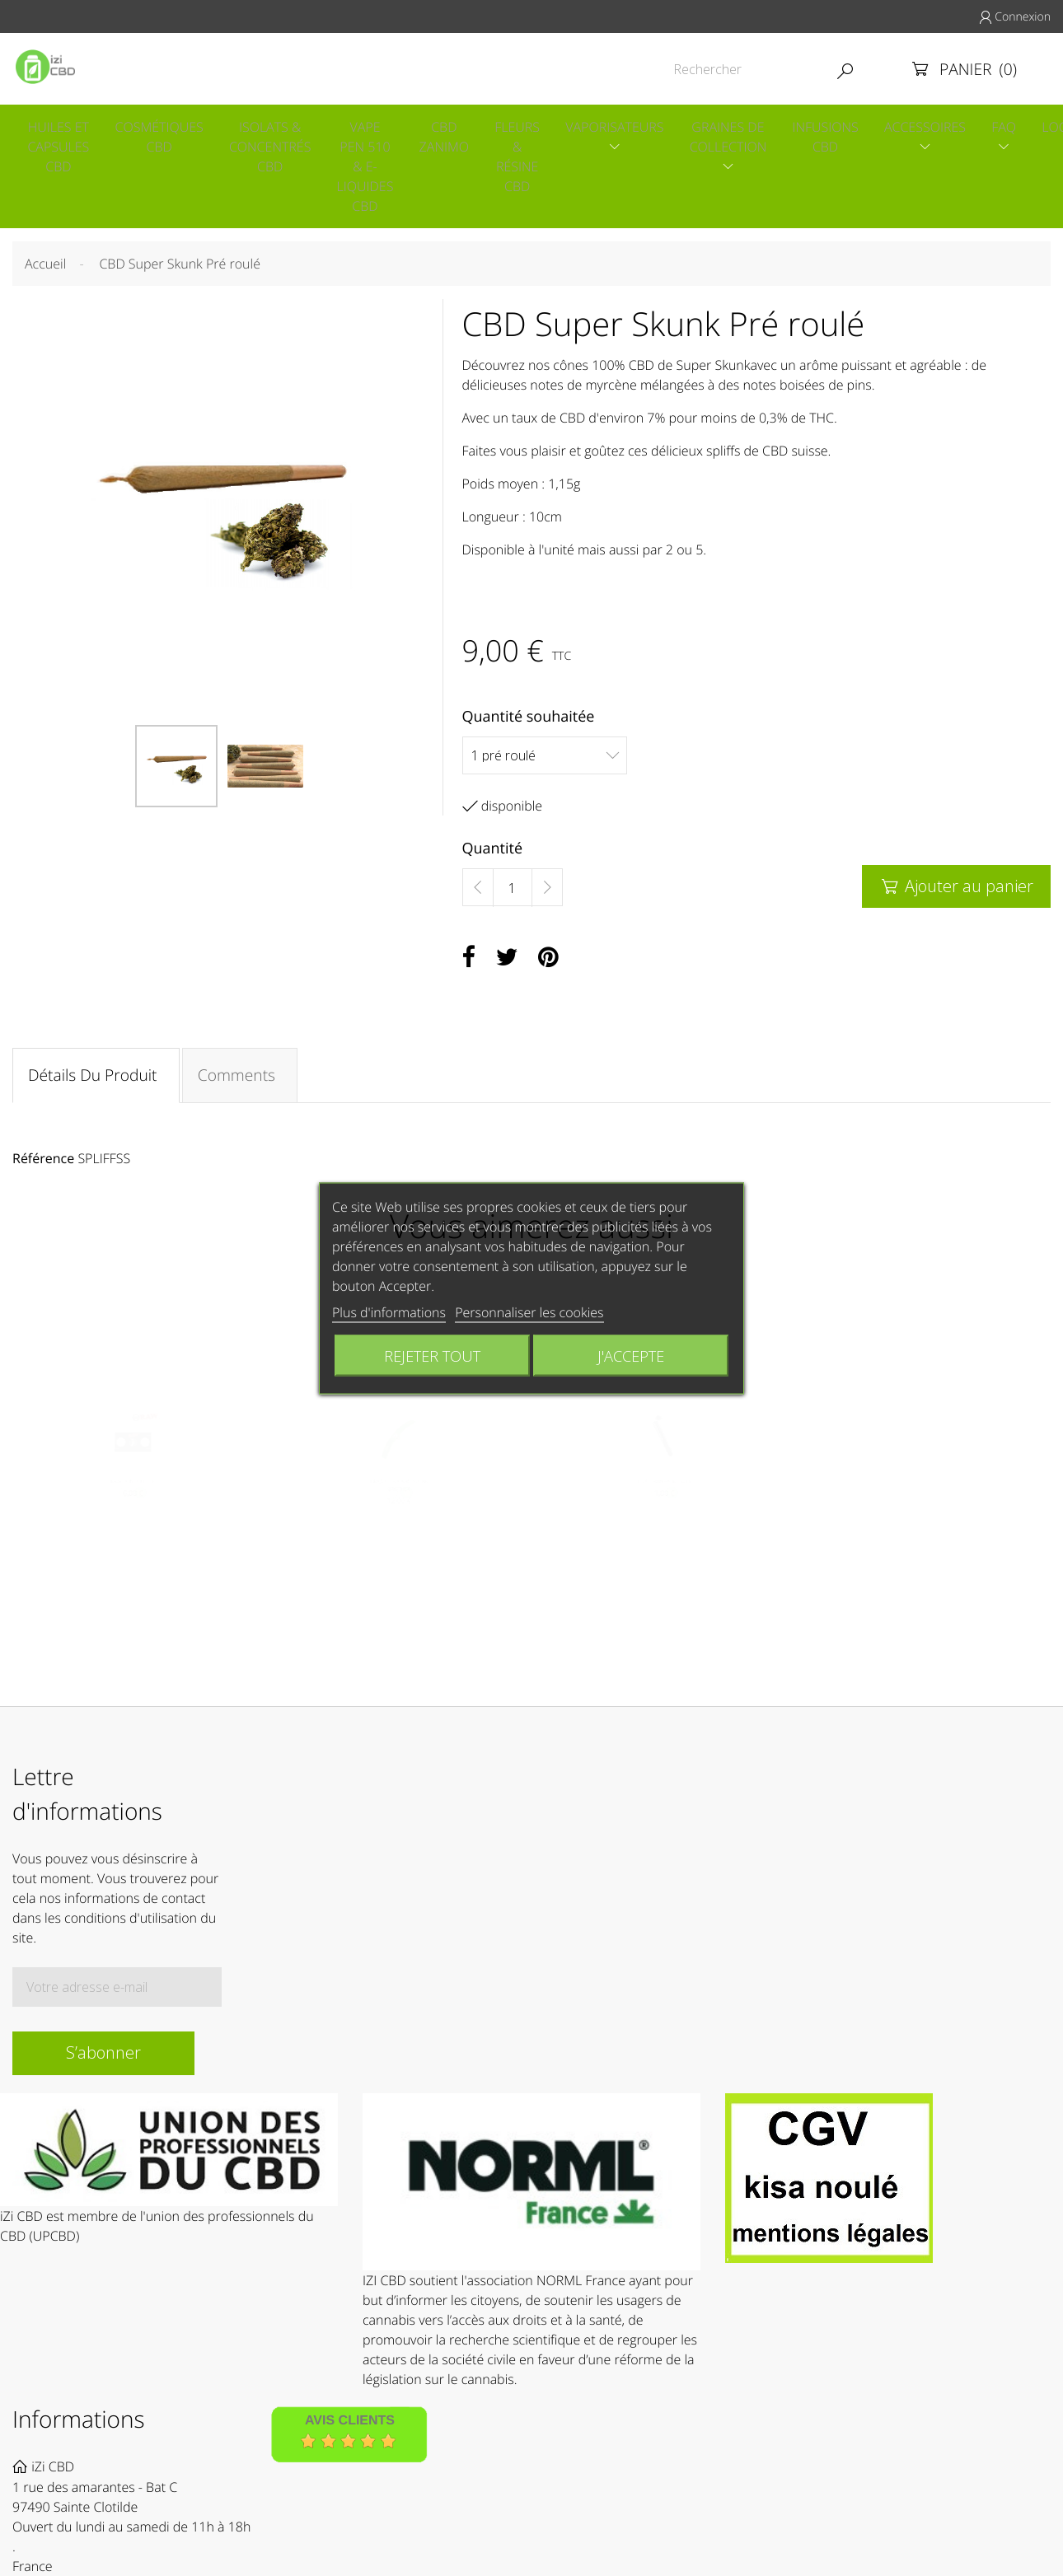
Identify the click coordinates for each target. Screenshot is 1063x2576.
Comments (241, 1081)
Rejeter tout (432, 1354)
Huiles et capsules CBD (57, 148)
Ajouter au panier (956, 890)
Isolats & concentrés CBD (273, 148)
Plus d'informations (389, 1311)
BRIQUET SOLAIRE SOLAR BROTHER (398, 1496)
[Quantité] (512, 892)
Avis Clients (350, 2434)
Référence (43, 1166)
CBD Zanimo (451, 138)
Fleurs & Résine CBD (527, 158)
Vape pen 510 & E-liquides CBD (371, 168)
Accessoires (945, 128)
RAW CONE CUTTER (133, 1492)
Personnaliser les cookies (529, 1311)
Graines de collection (743, 138)
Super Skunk (714, 369)
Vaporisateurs (627, 128)
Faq (1026, 128)
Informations (78, 2432)
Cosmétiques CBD (160, 138)
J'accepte (630, 1354)
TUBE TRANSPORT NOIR (664, 1492)
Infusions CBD (843, 138)
